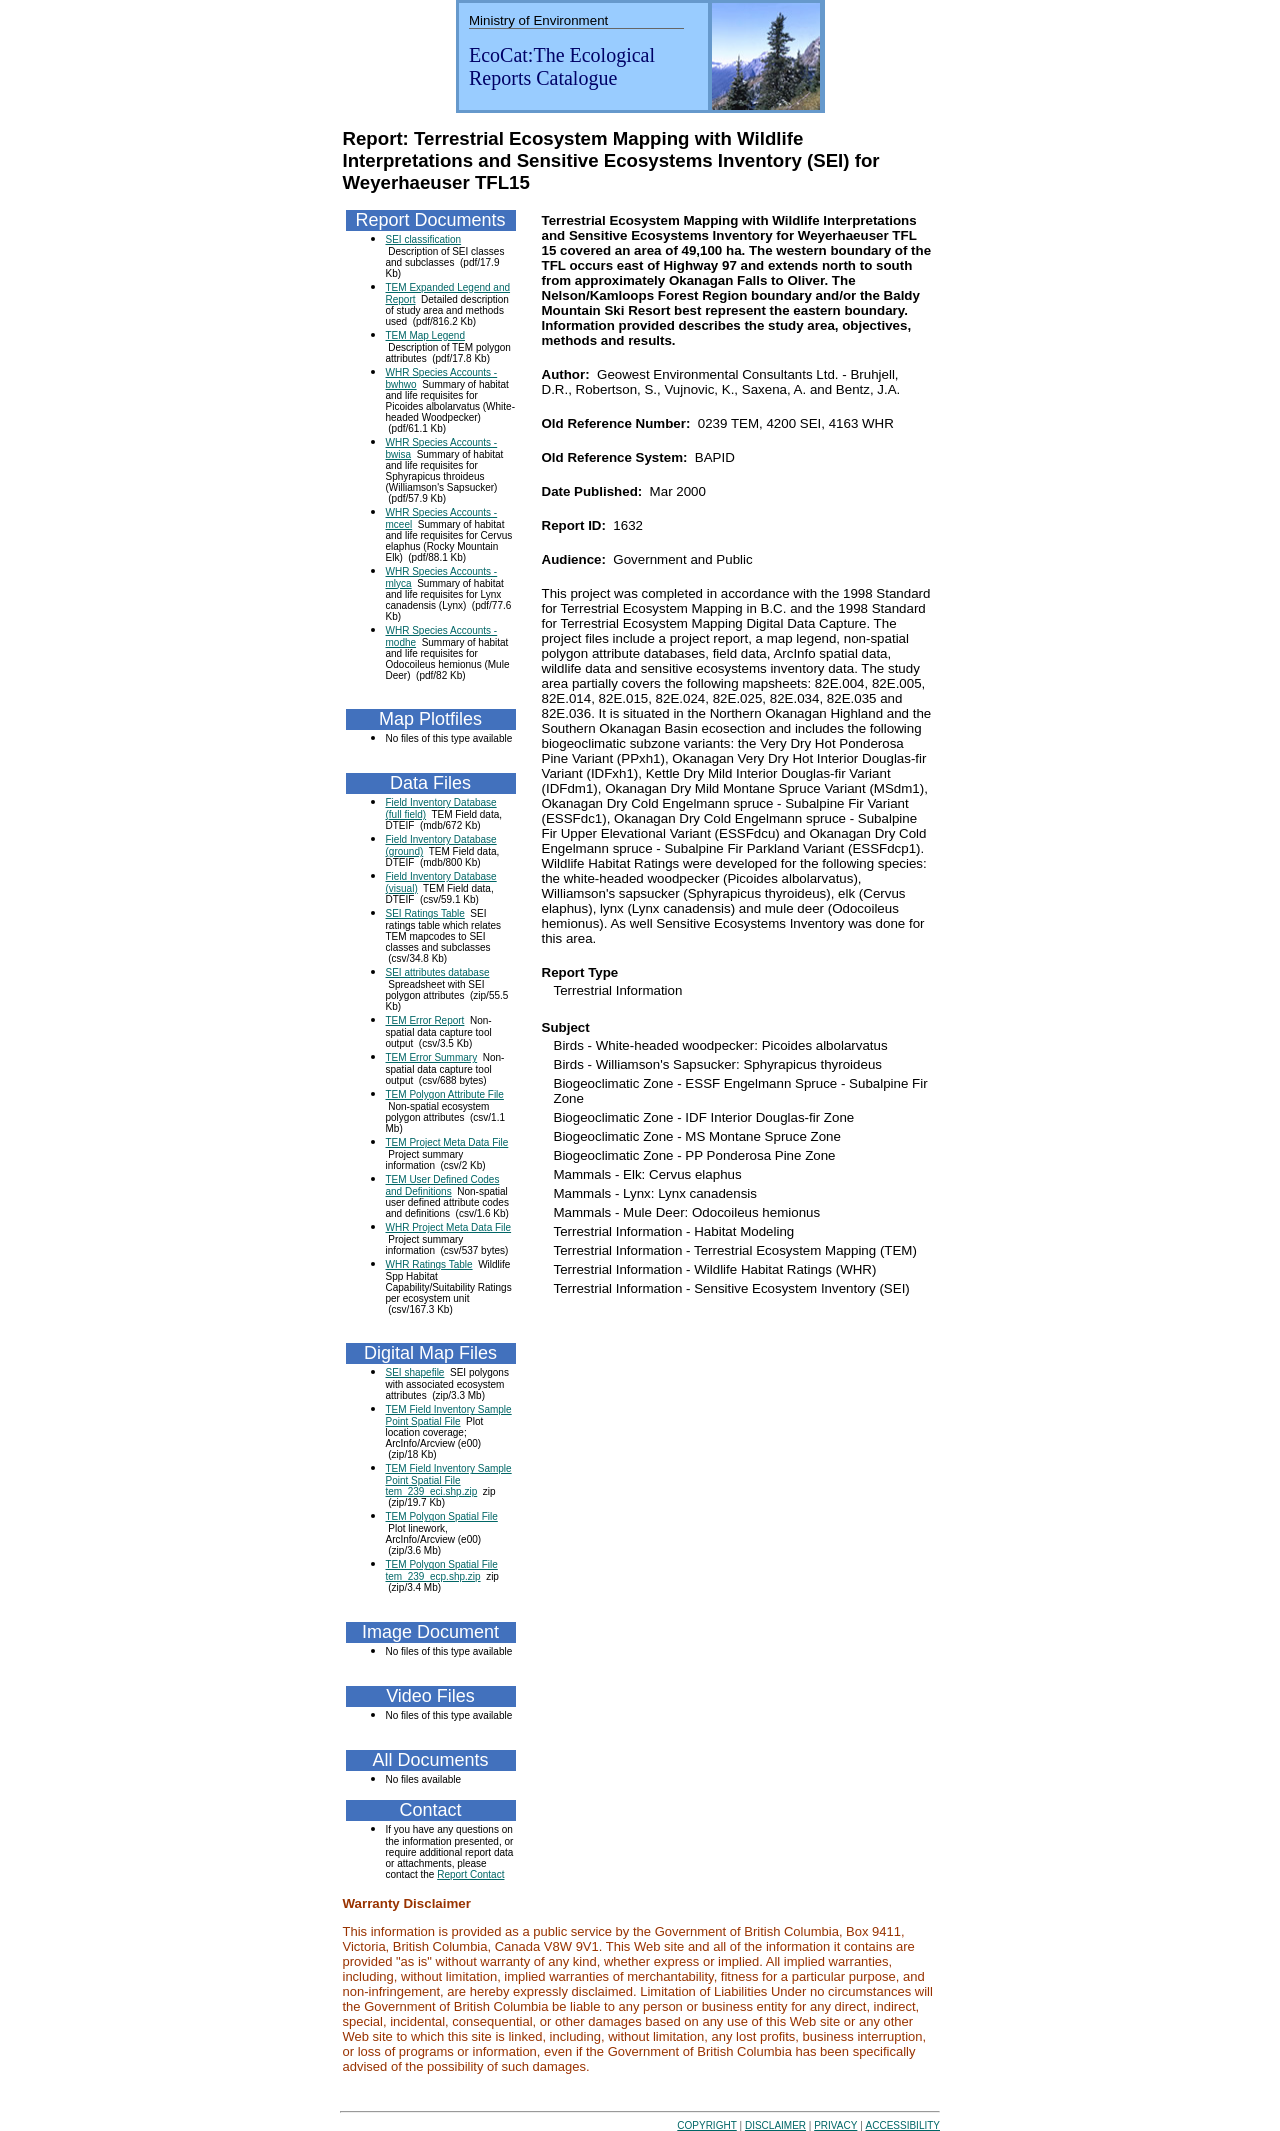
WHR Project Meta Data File (449, 1227)
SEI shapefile (415, 1372)
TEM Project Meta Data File (447, 1142)
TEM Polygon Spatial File (442, 1516)
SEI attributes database (438, 972)
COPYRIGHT (706, 2125)
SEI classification (424, 239)
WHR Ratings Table (429, 1264)
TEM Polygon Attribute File (445, 1094)
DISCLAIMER (775, 2125)
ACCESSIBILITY (903, 2125)
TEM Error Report (425, 1020)
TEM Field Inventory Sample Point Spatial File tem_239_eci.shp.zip (449, 1480)
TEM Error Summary (432, 1057)
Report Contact (470, 1874)
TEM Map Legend (426, 335)
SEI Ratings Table (425, 913)
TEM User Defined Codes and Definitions (443, 1185)
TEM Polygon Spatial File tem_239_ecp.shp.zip (442, 1570)
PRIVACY (835, 2125)
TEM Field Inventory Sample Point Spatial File (449, 1415)
